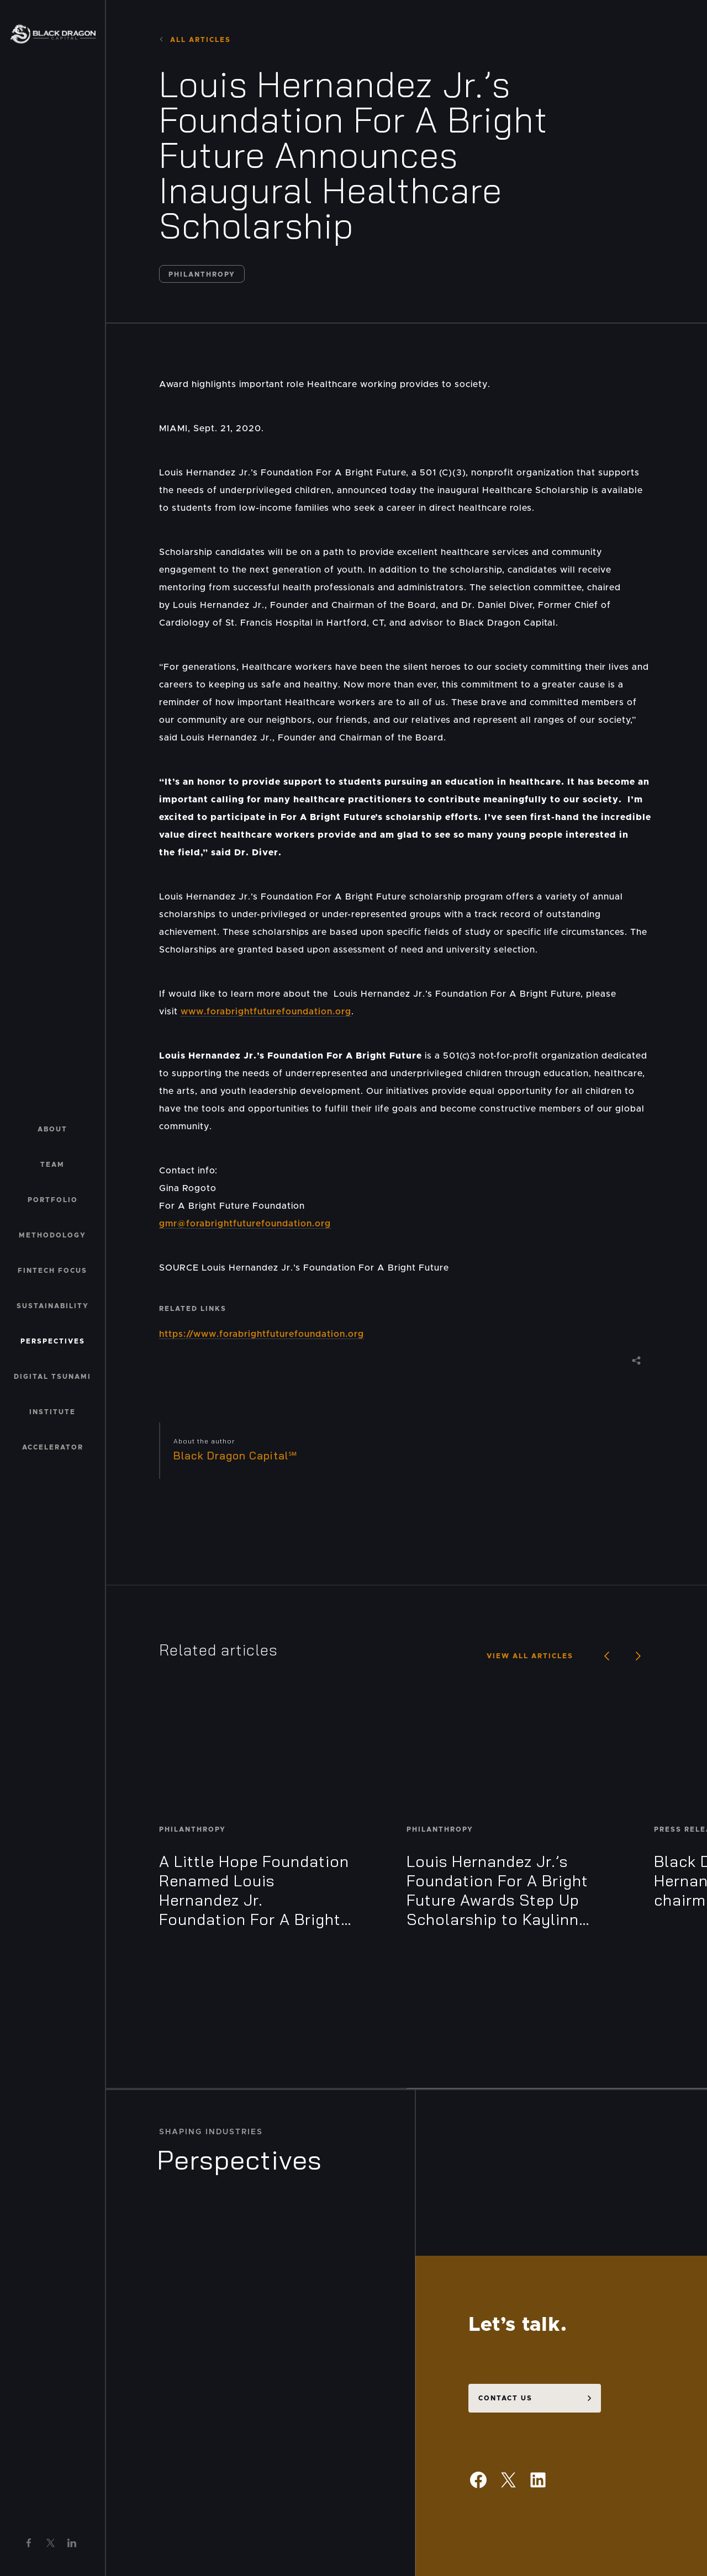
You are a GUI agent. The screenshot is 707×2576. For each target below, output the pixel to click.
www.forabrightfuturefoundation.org (266, 1011)
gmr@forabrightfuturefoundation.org (245, 1223)
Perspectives (52, 1341)
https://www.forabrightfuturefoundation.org (261, 1334)
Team (52, 1164)
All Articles (195, 39)
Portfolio (53, 1200)
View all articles (530, 1656)
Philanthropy (201, 274)
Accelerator (52, 1447)
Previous (600, 1656)
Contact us (505, 2255)
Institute (52, 1412)
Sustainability (53, 1306)
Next (631, 1656)
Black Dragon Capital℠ (235, 1455)
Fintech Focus (52, 1270)
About (52, 1129)
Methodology (52, 1235)
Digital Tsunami (52, 1376)
